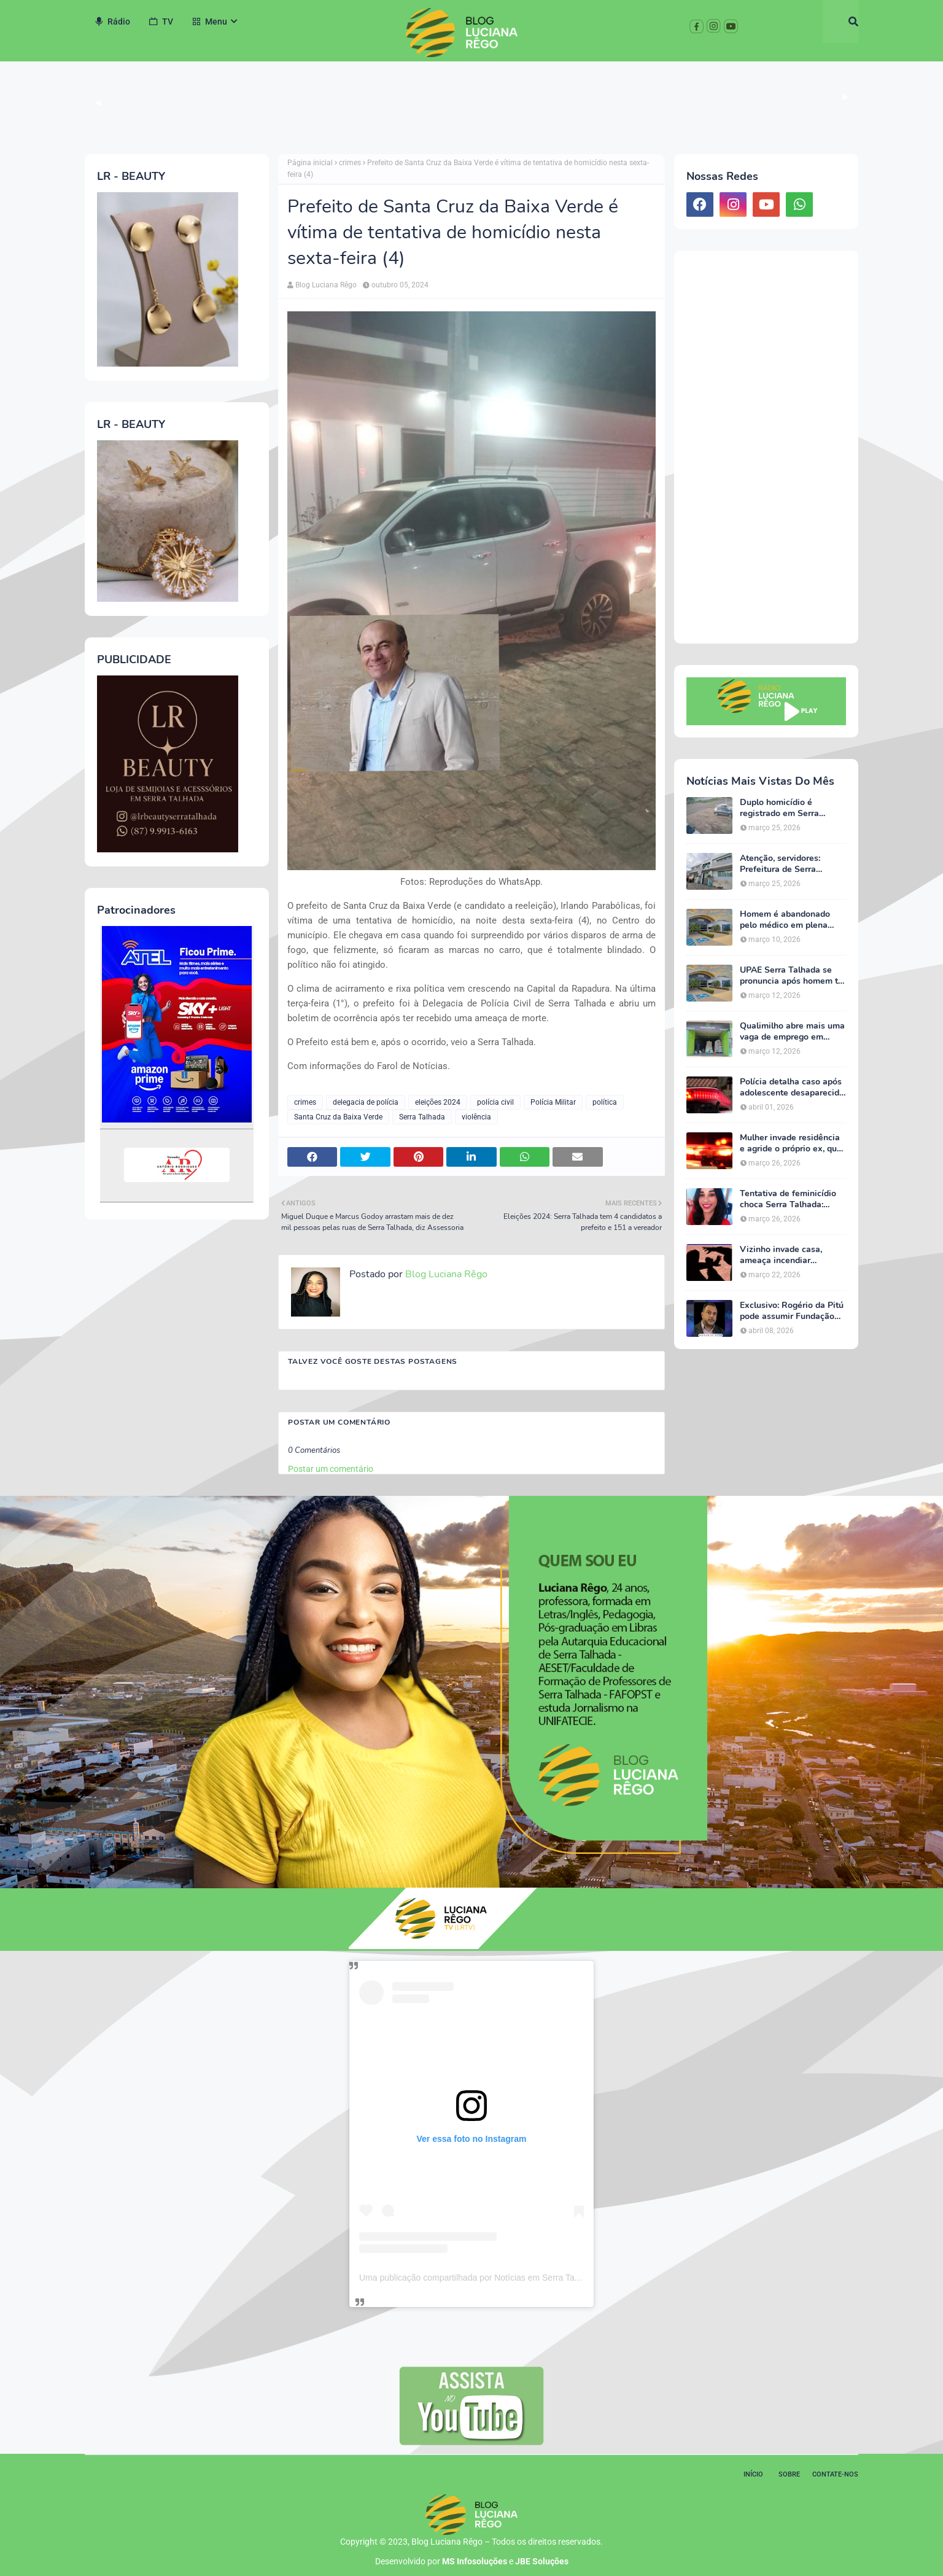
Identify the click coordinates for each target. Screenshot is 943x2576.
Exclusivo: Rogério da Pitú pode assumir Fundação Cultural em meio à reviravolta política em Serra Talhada (792, 1311)
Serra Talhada (422, 1117)
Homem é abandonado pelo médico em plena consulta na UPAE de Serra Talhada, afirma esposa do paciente (785, 920)
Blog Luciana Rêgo (326, 285)
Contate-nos (835, 2474)
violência (476, 1117)
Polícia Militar (553, 1102)
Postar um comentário (330, 1469)
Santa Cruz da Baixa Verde (338, 1117)
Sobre (789, 2474)
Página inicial (310, 162)
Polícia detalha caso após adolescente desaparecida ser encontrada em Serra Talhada (792, 1087)
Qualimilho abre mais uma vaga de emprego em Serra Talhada (792, 1032)
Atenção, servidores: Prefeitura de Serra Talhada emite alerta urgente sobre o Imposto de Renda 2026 (788, 864)
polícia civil (495, 1102)
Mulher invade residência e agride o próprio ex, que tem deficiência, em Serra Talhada (791, 1143)
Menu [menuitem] (209, 21)
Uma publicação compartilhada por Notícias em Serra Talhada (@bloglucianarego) (516, 2277)
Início (753, 2474)
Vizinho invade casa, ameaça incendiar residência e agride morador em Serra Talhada (793, 1255)
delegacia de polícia (365, 1102)
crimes (350, 162)
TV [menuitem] (161, 21)
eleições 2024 (437, 1102)
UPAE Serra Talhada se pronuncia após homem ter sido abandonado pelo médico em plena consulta (793, 976)
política (604, 1102)
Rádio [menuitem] (112, 21)
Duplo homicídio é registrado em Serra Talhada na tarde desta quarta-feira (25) (786, 808)
